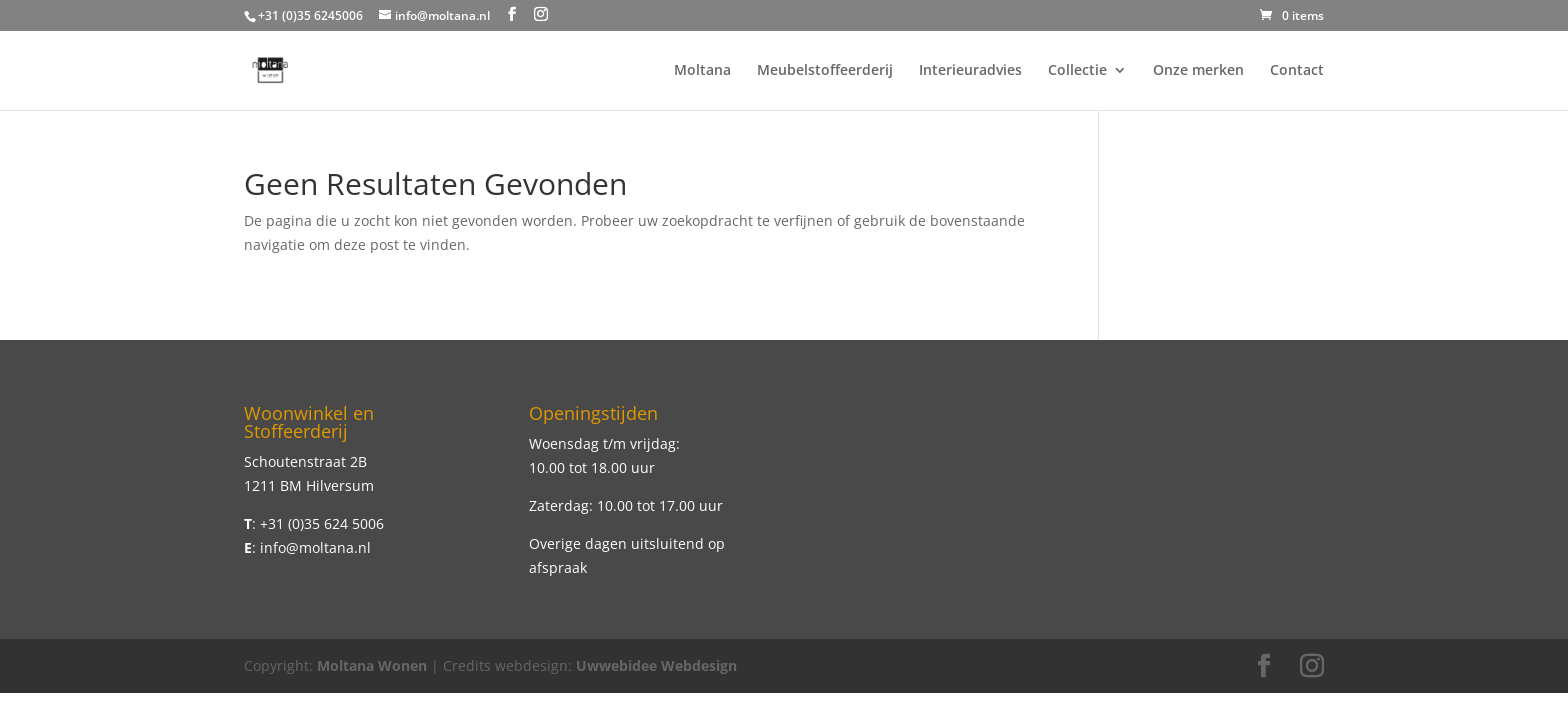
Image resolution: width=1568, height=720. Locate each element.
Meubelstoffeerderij (825, 71)
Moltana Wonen (372, 665)
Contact (1297, 71)
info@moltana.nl (315, 547)
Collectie (1077, 71)
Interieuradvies (970, 71)
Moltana (702, 71)
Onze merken (1198, 71)
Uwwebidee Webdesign (656, 665)
